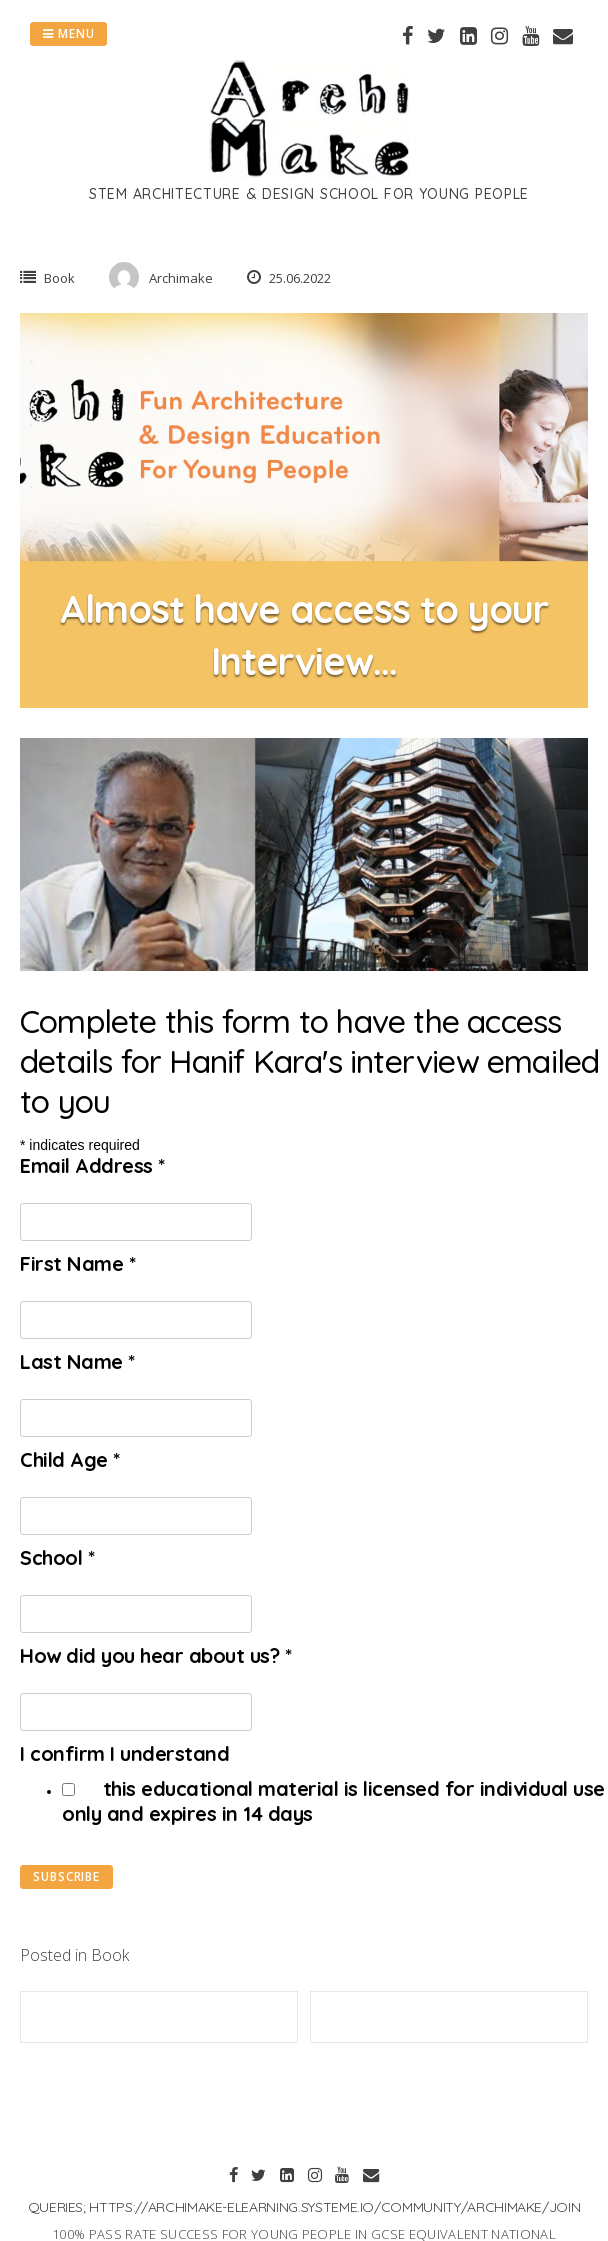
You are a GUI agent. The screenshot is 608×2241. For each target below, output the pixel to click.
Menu (68, 33)
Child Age (70, 1459)
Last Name (77, 1361)
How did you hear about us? (155, 1655)
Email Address (92, 1165)
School (57, 1557)
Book (59, 278)
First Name (77, 1263)
